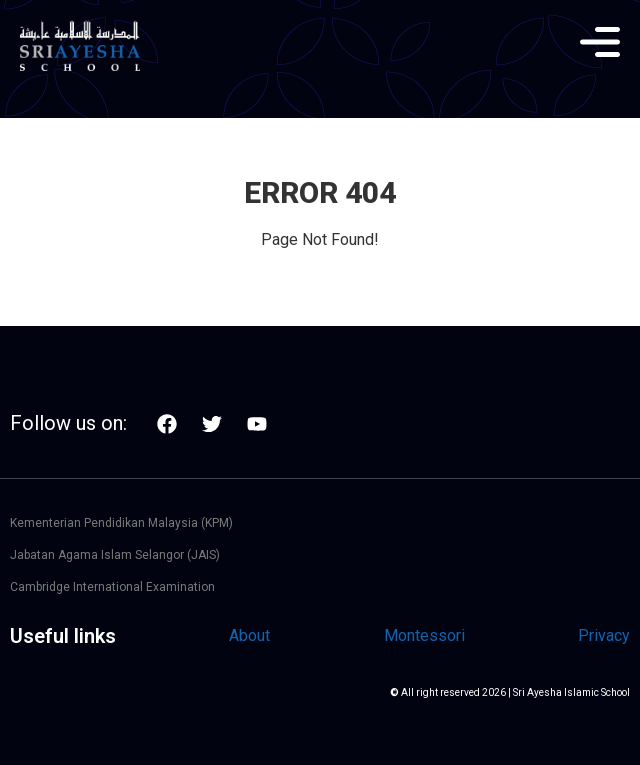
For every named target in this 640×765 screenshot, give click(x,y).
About (249, 635)
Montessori (424, 635)
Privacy (604, 635)
